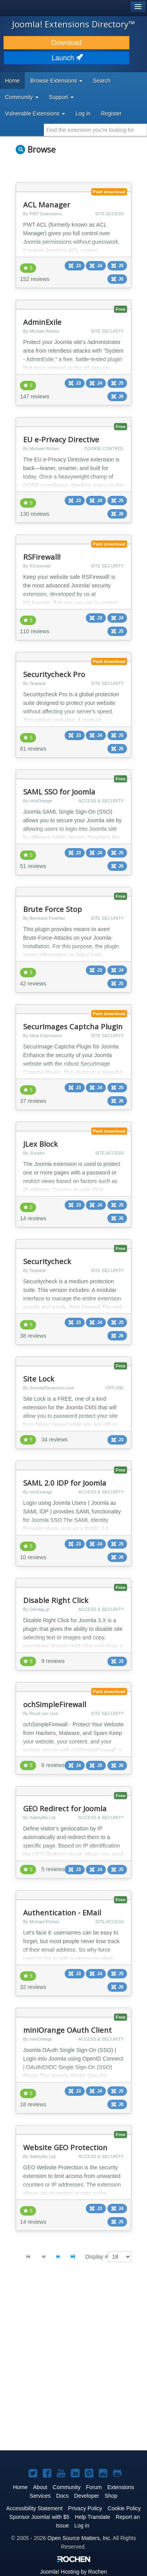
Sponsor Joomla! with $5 (39, 2517)
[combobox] (95, 130)
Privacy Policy (85, 2508)
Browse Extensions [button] (56, 80)
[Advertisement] (73, 2363)
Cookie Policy (124, 2508)
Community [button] (21, 97)
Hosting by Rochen (73, 2572)
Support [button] (61, 97)
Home (12, 80)
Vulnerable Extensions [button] (35, 113)
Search (101, 80)
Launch (67, 58)
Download (66, 43)
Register (111, 113)
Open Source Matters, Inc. (79, 2538)
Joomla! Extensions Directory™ (73, 24)
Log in (83, 113)
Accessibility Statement (34, 2508)
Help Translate (92, 2517)
